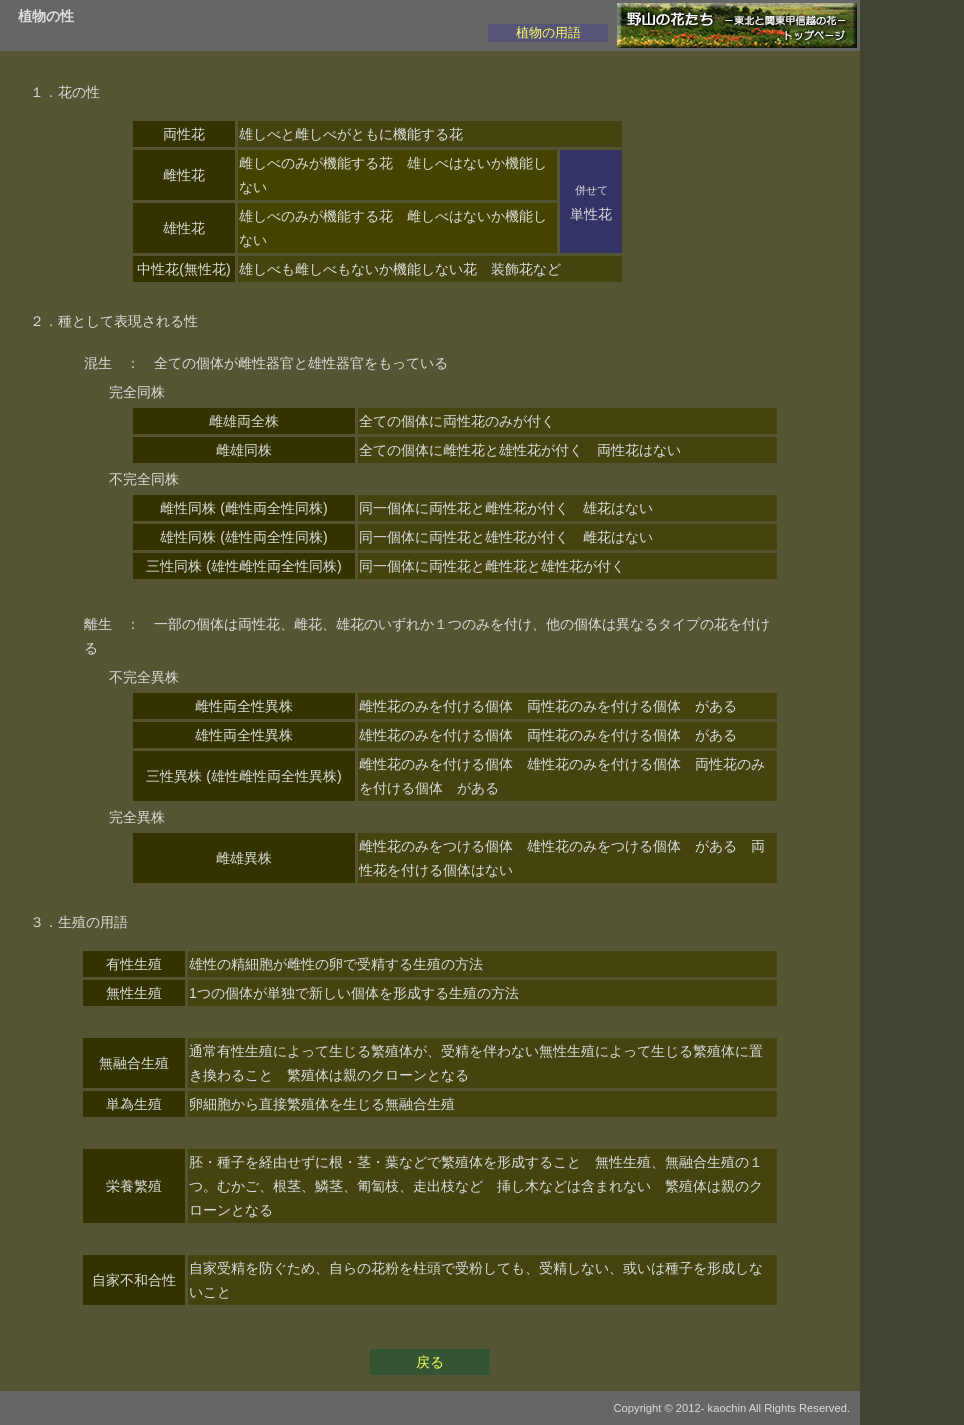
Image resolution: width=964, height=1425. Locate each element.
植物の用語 (548, 33)
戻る (430, 1362)
